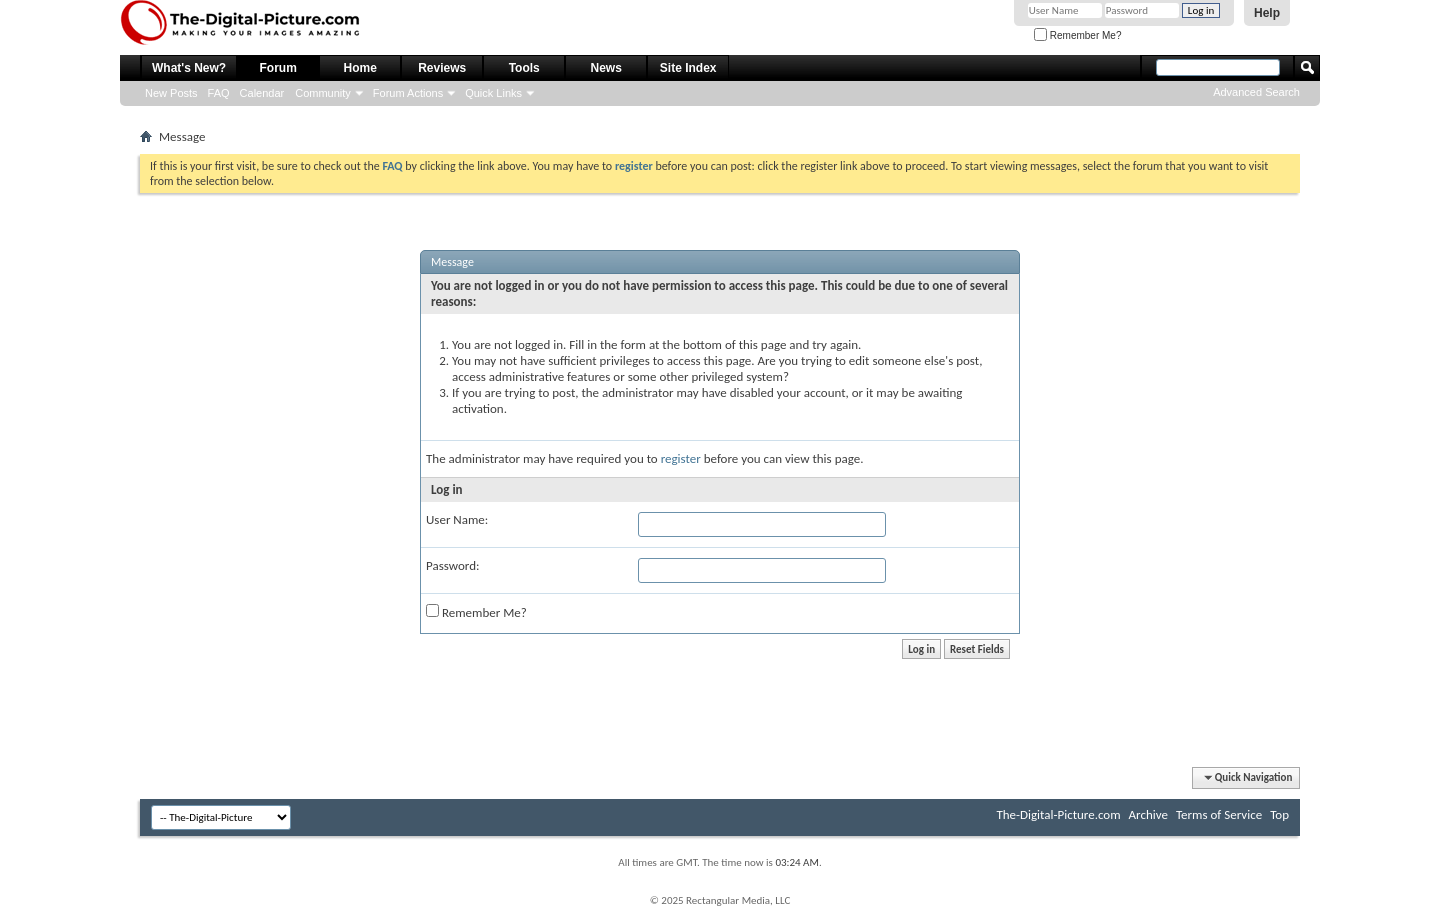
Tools (524, 68)
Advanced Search (1256, 92)
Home (360, 68)
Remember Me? (1077, 35)
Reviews (442, 68)
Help (1267, 13)
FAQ (219, 93)
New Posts (171, 93)
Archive (1148, 814)
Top (1279, 814)
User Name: (457, 519)
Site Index (688, 68)
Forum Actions (408, 93)
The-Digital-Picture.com (1058, 814)
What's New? (189, 68)
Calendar (262, 93)
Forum (278, 68)
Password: (452, 565)
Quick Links (493, 93)
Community (323, 93)
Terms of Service (1219, 814)
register (681, 458)
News (606, 68)
